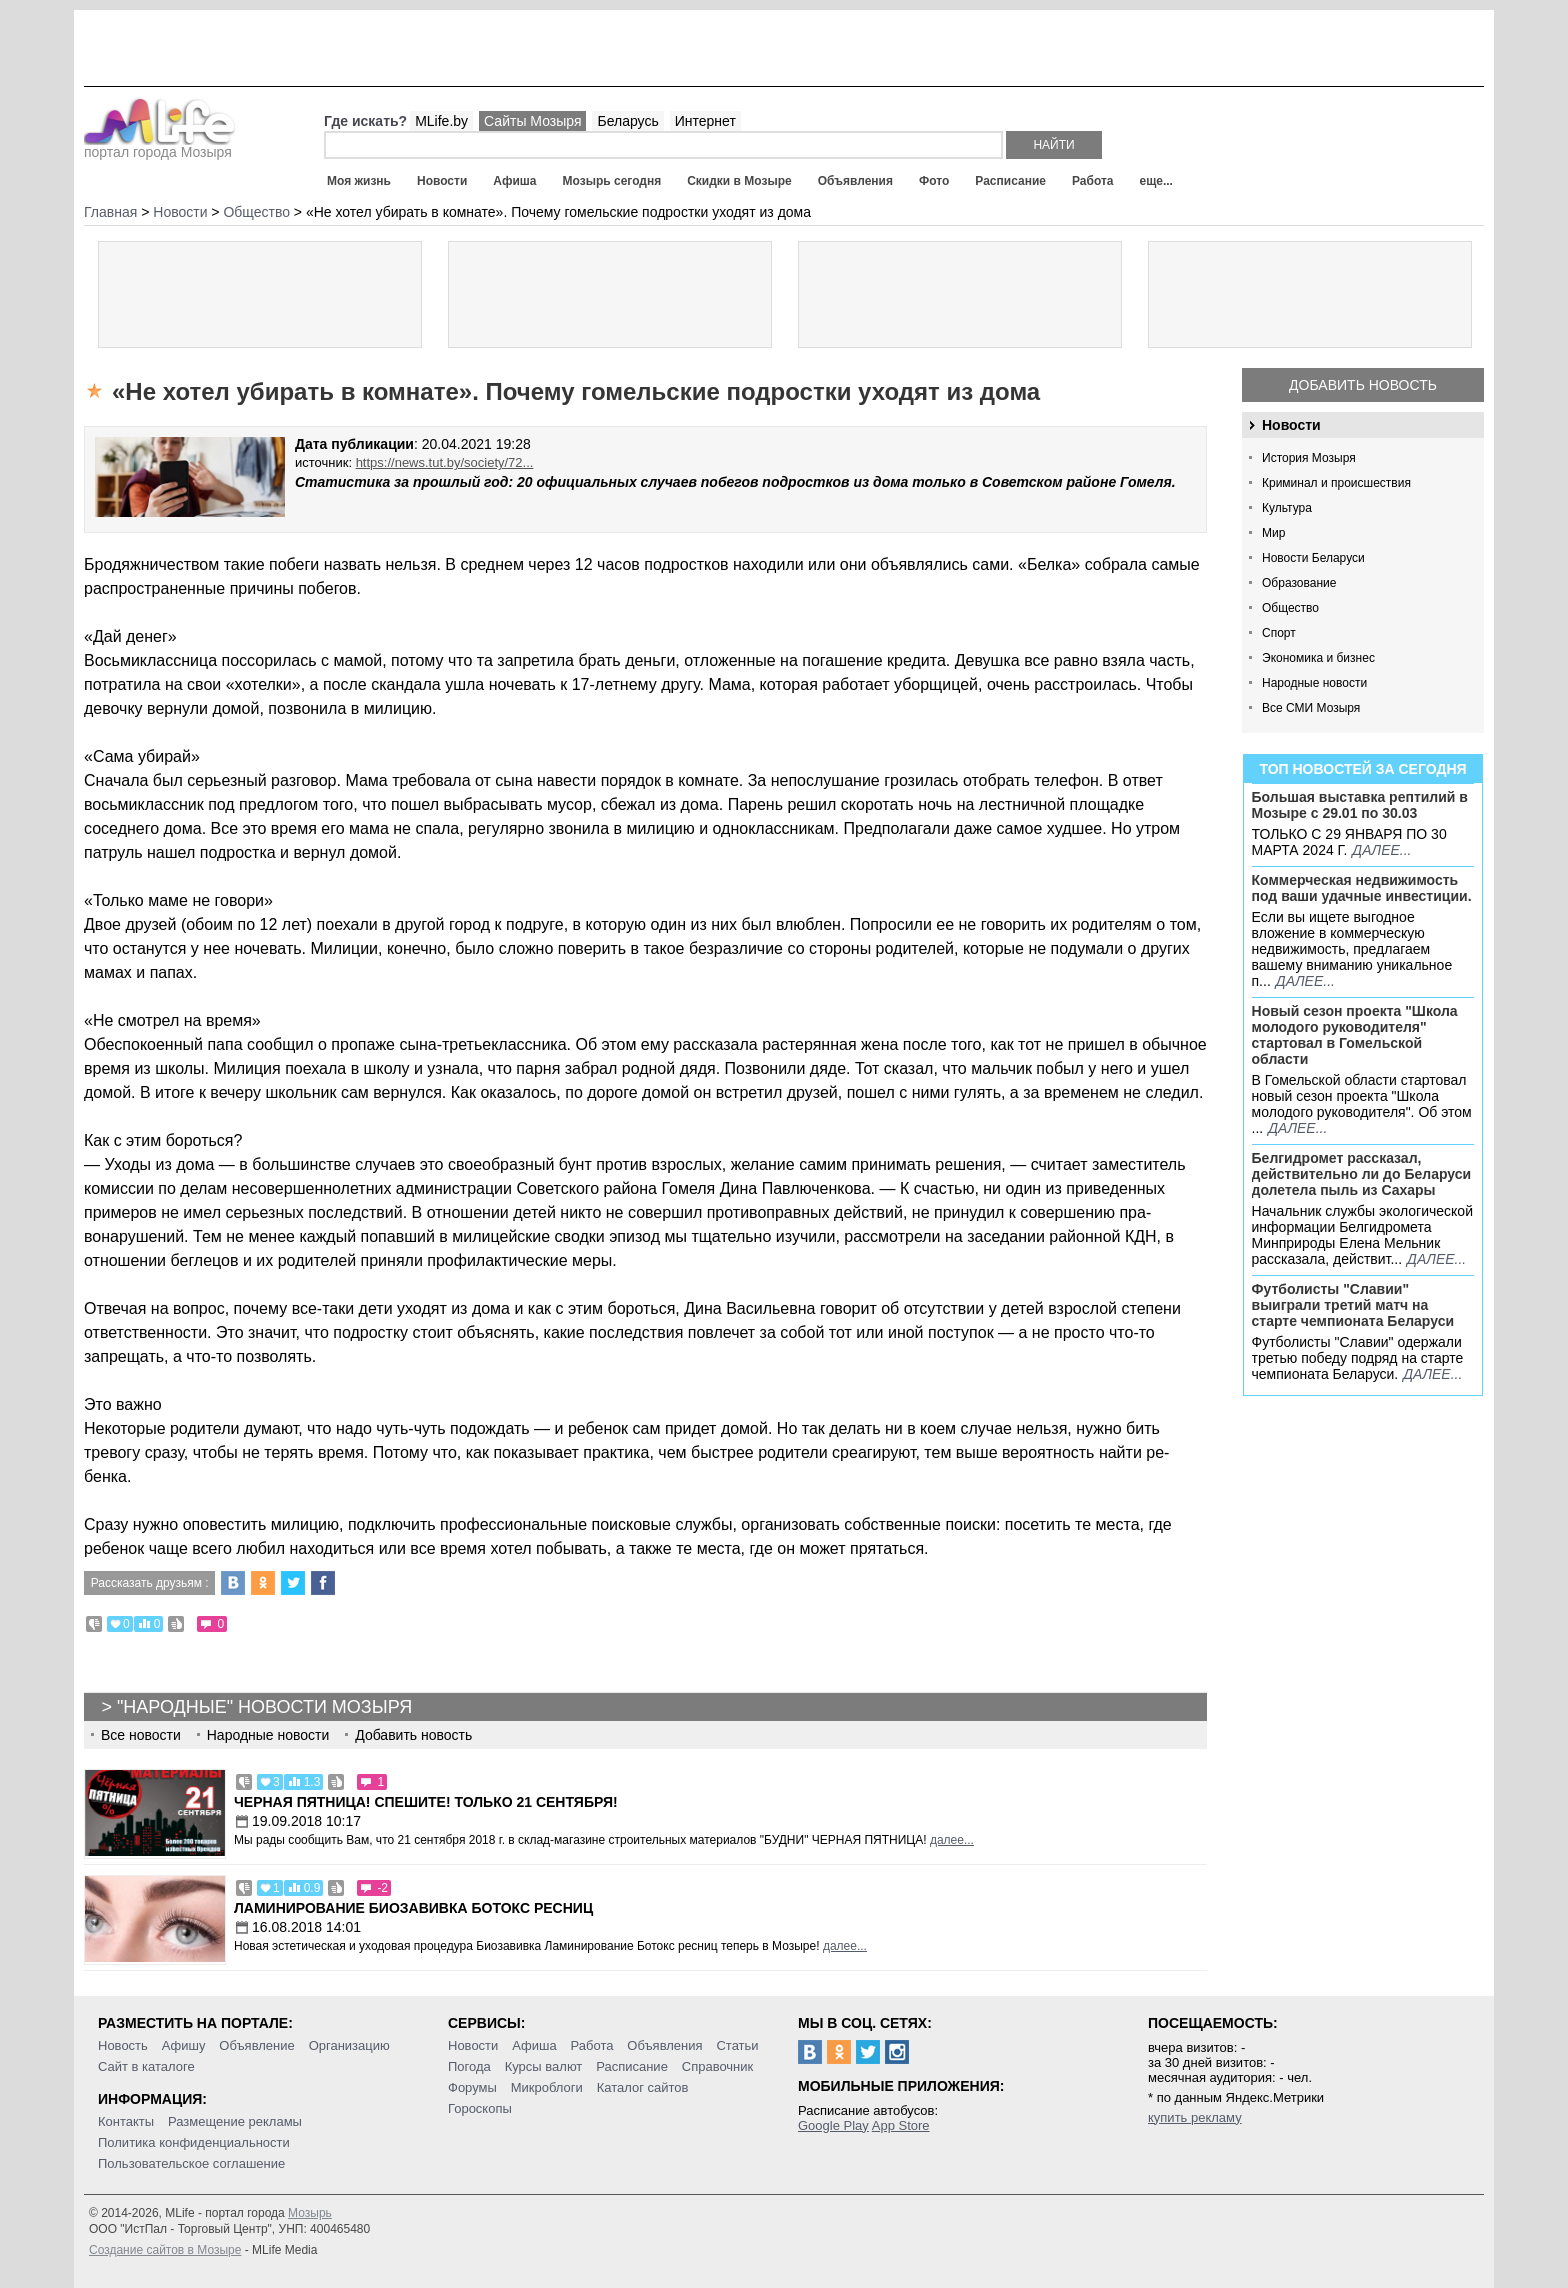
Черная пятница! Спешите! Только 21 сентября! (426, 1802)
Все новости (141, 1735)
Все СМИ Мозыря (1311, 708)
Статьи (737, 2045)
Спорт (1279, 633)
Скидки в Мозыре (739, 181)
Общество (1290, 608)
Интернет (705, 121)
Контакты (126, 2121)
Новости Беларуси (1313, 558)
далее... (1381, 850)
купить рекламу (1195, 2117)
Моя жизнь (359, 181)
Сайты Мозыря (532, 121)
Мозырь (310, 2213)
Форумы (472, 2087)
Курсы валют (544, 2066)
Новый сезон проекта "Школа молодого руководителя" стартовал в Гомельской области (1355, 1035)
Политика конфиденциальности (194, 2142)
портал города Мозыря (159, 146)
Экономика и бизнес (1318, 658)
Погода (469, 2066)
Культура (1287, 508)
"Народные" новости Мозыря (264, 1707)
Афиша (514, 181)
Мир (1273, 533)
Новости (442, 181)
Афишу (184, 2045)
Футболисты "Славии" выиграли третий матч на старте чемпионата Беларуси (1353, 1305)
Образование (1299, 583)
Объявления (855, 181)
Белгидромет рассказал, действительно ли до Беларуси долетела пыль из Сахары (1362, 1174)
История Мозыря (1309, 458)
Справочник (718, 2066)
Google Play (833, 2125)
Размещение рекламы (235, 2121)
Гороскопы (480, 2108)
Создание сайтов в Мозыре (165, 2250)
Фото (934, 181)
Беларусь (627, 121)
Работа (1093, 181)
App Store (901, 2125)
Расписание (1010, 181)
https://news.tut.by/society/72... (445, 462)
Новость (123, 2045)
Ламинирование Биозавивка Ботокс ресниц (413, 1908)
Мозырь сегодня (612, 181)
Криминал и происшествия (1336, 483)
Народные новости (1314, 683)
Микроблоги (547, 2087)
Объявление (256, 2045)
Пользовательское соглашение (191, 2163)
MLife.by (441, 121)
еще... (1155, 181)
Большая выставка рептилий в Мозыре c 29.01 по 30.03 (1360, 805)
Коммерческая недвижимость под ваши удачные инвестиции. (1362, 888)
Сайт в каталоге (146, 2066)
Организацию (349, 2045)
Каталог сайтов (643, 2087)
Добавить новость (1363, 385)
